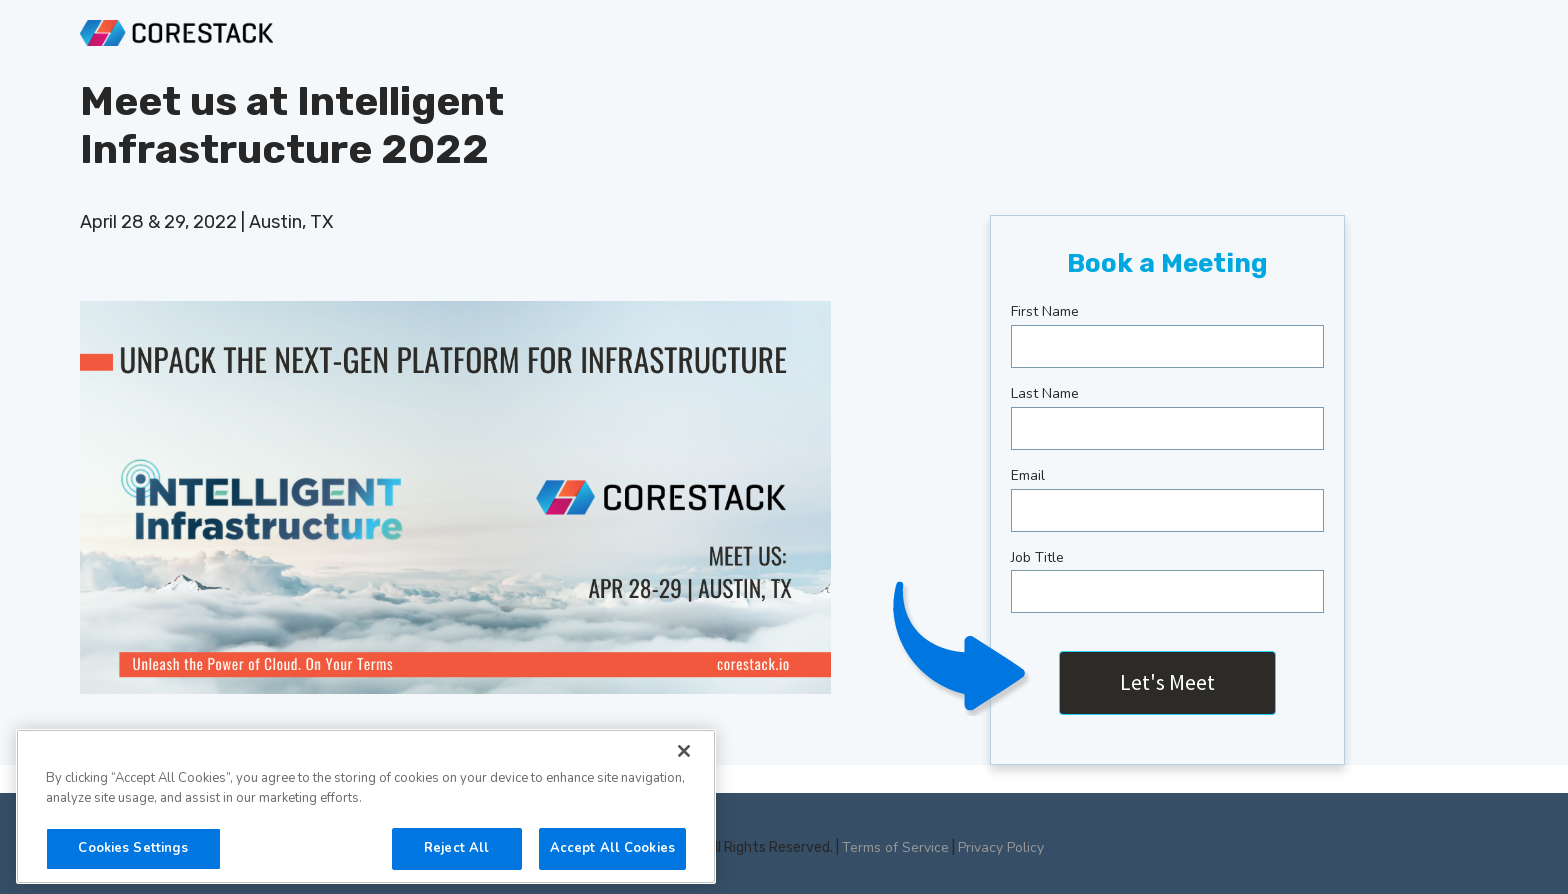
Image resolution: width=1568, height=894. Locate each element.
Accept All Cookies (612, 848)
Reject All (456, 848)
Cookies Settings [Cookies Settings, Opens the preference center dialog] (133, 848)
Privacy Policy (1001, 847)
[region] (366, 806)
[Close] (684, 751)
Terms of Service (895, 847)
